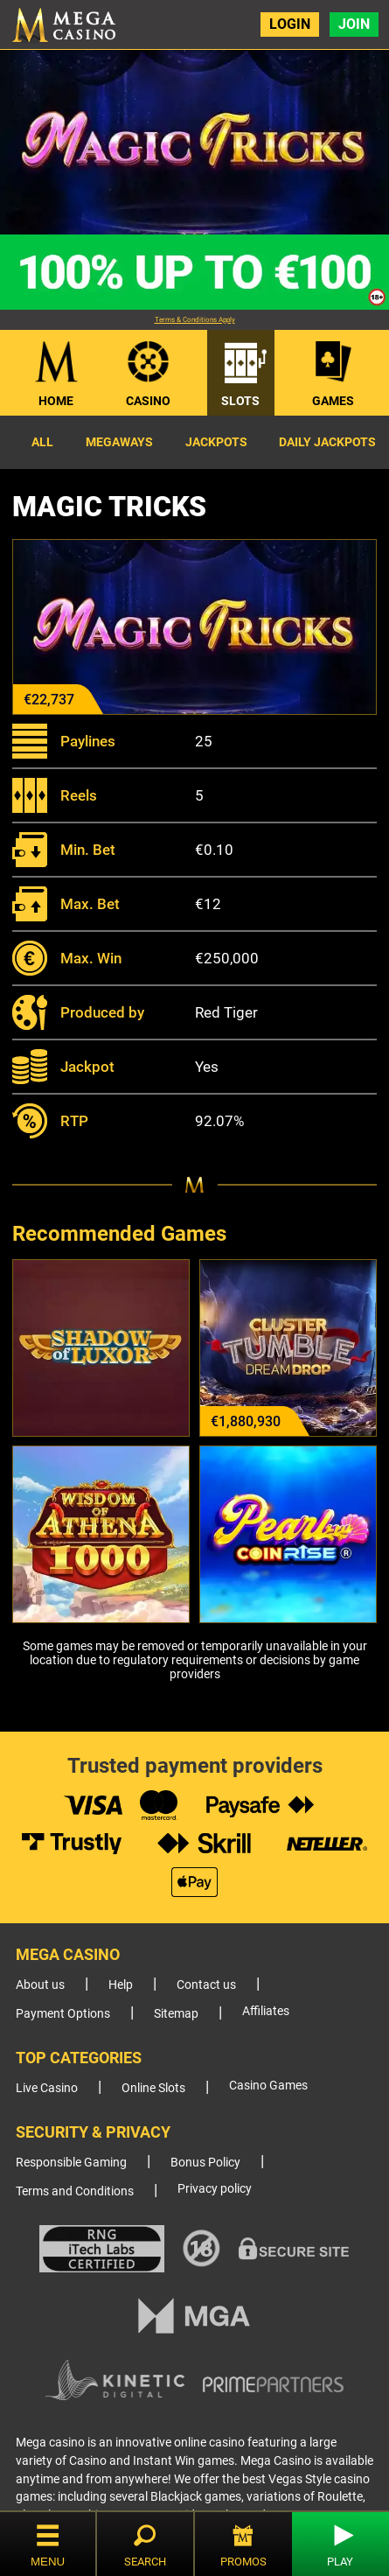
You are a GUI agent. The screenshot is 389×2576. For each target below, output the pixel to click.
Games (333, 401)
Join (354, 24)
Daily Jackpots (327, 442)
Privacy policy (214, 2188)
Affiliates (265, 2011)
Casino (148, 401)
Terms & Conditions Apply (195, 320)
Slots (240, 401)
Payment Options (63, 2013)
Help (120, 1985)
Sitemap (176, 2013)
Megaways (119, 442)
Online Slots (153, 2088)
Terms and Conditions (75, 2191)
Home (55, 401)
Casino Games (268, 2085)
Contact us (206, 1985)
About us (40, 1985)
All (42, 442)
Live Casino (47, 2088)
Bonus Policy (205, 2162)
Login (289, 24)
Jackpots (216, 442)
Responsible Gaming (71, 2162)
